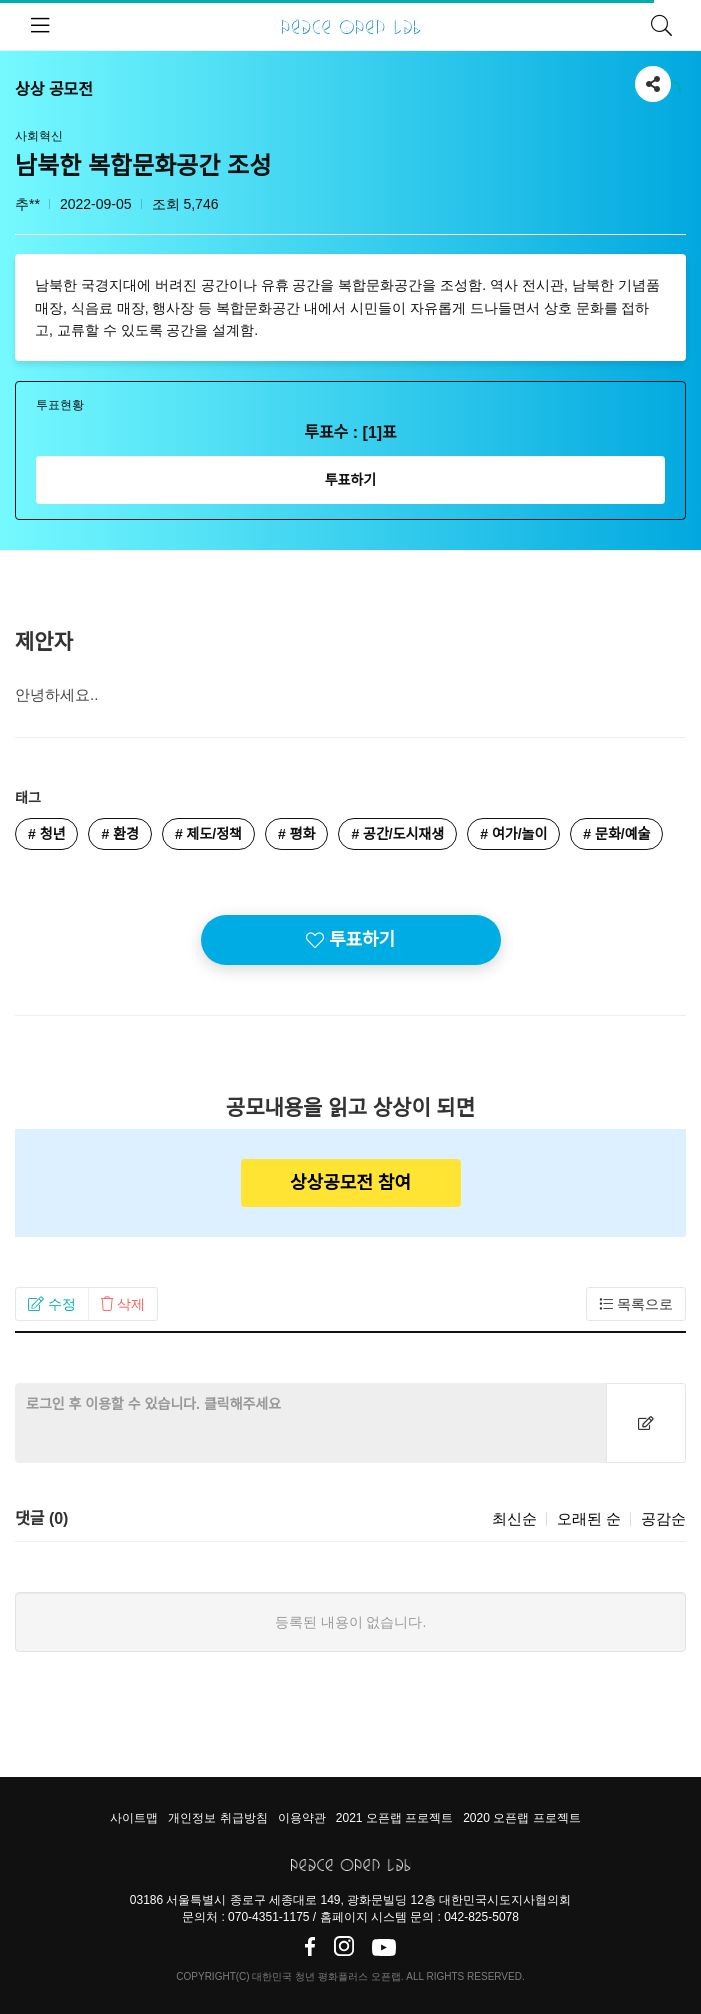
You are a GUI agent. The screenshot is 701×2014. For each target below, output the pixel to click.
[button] (52, 1304)
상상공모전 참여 (350, 1183)
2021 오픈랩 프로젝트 (394, 1818)
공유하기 (653, 80)
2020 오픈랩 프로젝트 (521, 1818)
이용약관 (302, 1818)
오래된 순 (589, 1518)
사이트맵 (134, 1818)
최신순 (514, 1518)
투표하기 (351, 480)
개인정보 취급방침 (217, 1818)
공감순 (663, 1518)
